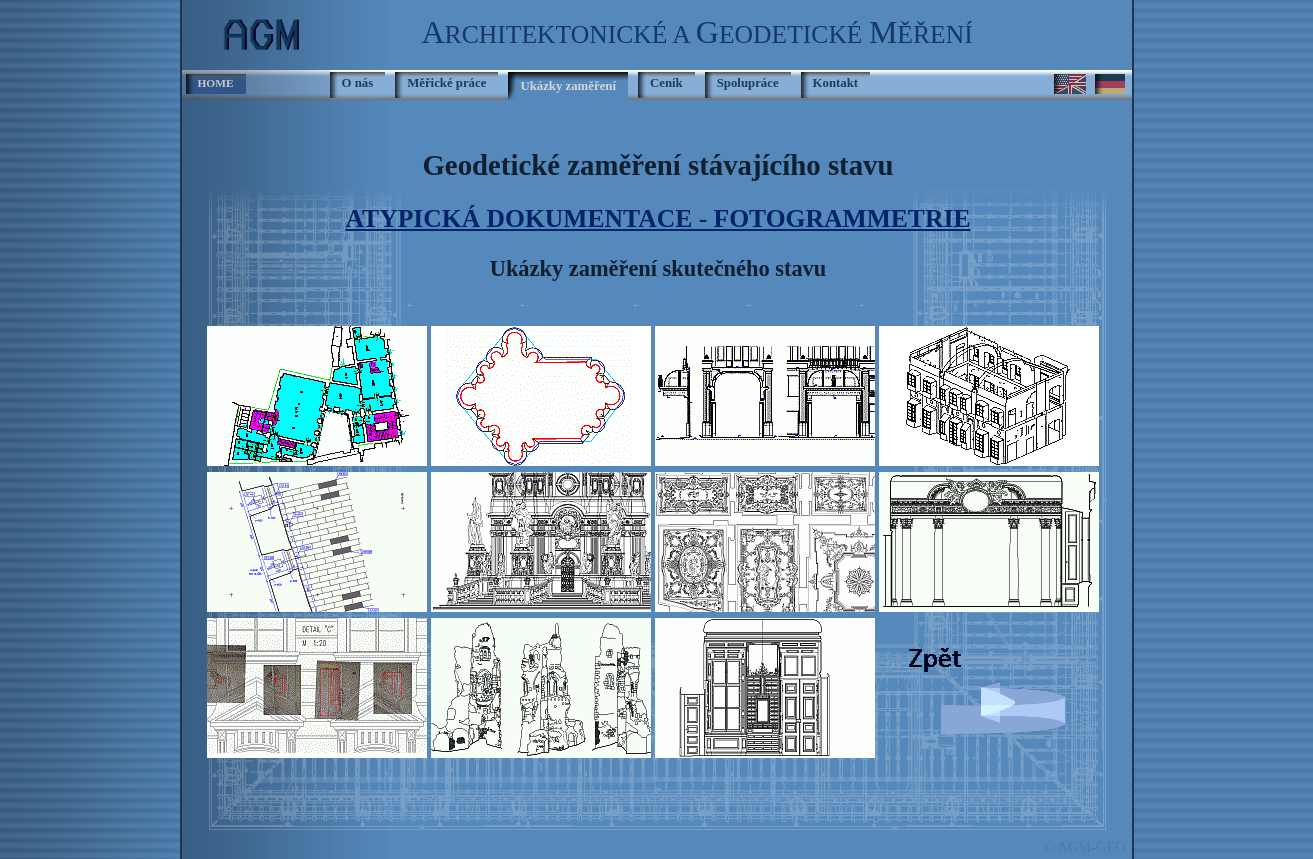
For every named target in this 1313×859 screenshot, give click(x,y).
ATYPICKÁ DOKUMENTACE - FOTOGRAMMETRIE (658, 218)
